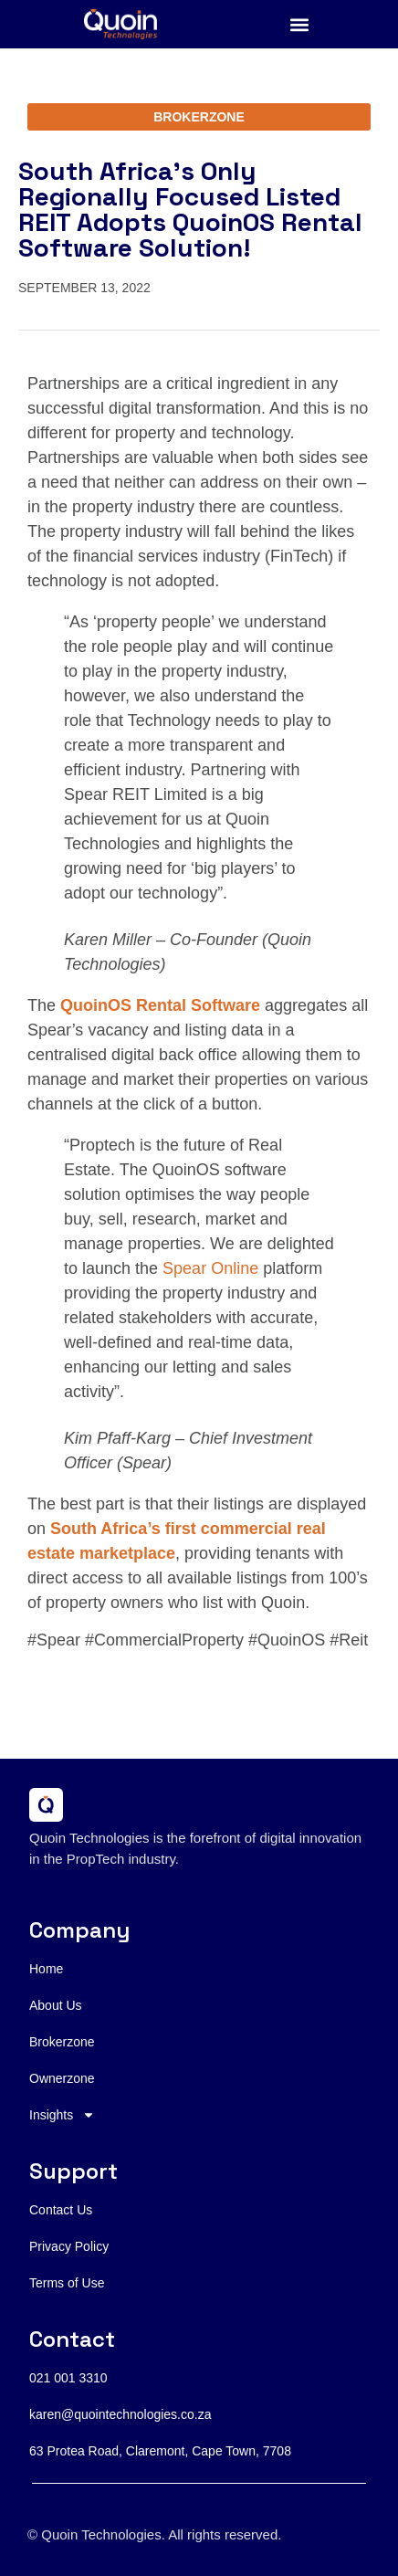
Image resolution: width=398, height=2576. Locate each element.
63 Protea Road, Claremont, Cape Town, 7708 (160, 2451)
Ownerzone (62, 2078)
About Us (55, 2005)
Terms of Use (66, 2283)
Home (46, 1968)
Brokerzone (62, 2042)
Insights (62, 2115)
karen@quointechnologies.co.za (120, 2414)
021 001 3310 (68, 2378)
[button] (300, 24)
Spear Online (210, 1268)
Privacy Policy (69, 2246)
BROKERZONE (199, 117)
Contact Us (60, 2210)
